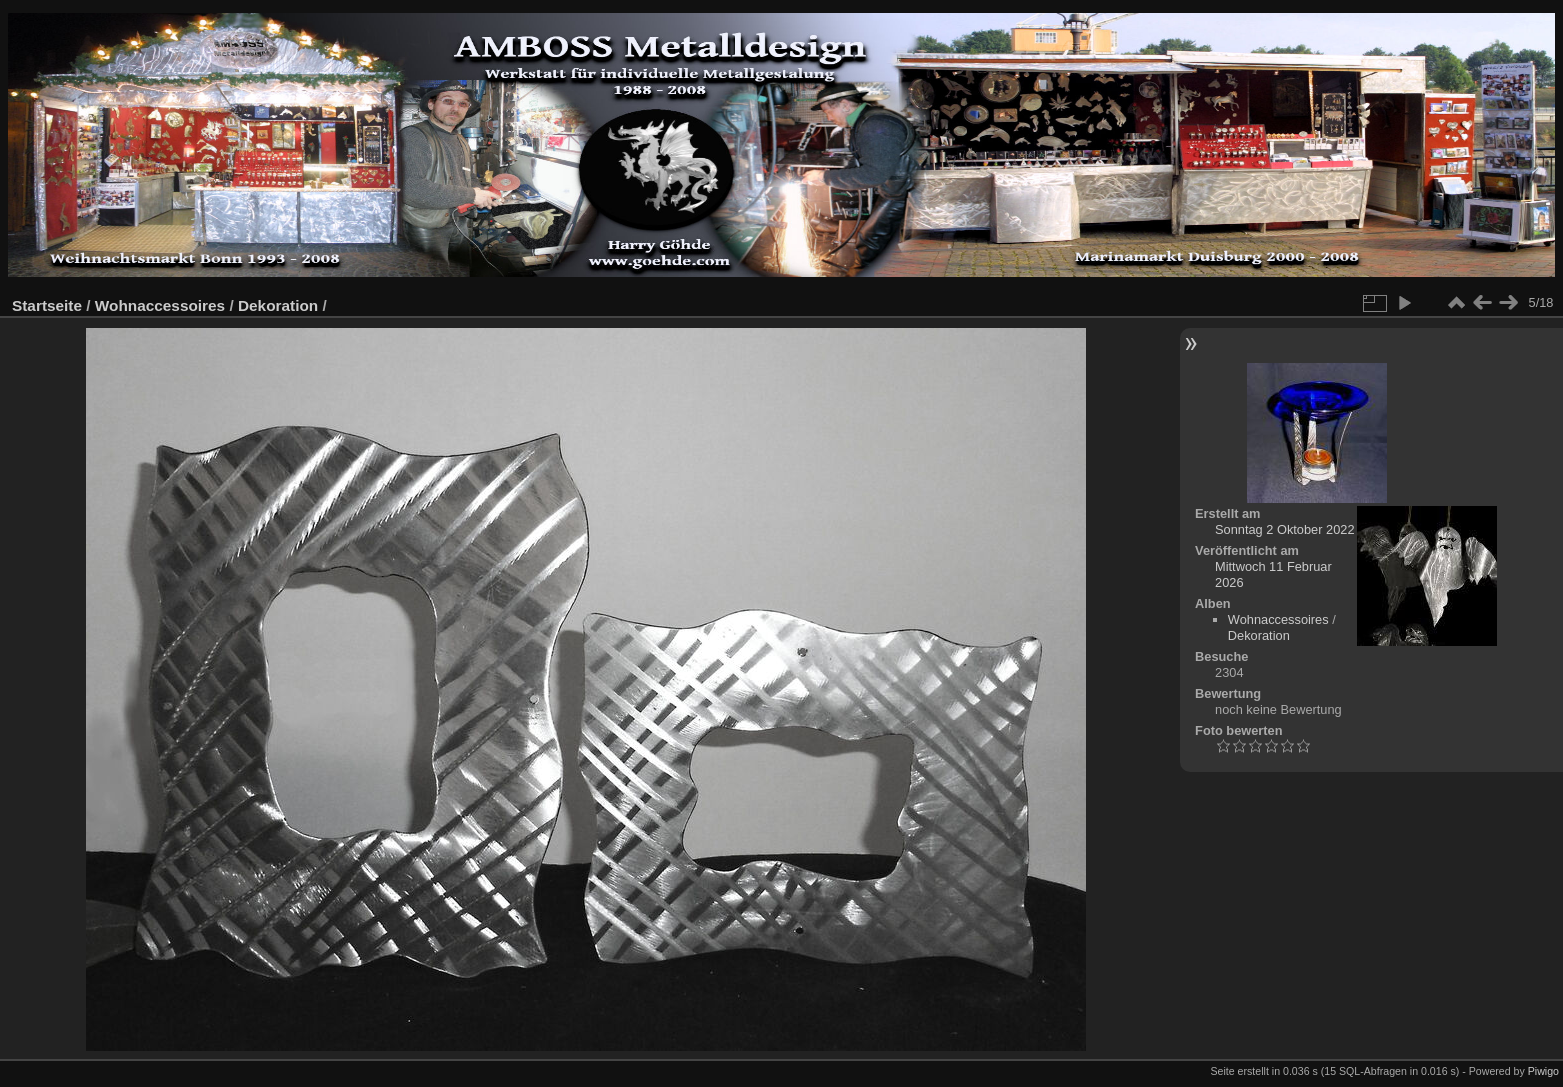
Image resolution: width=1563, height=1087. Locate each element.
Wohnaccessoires (160, 305)
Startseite (47, 305)
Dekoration (278, 305)
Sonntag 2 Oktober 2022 (1284, 529)
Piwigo (1543, 1071)
